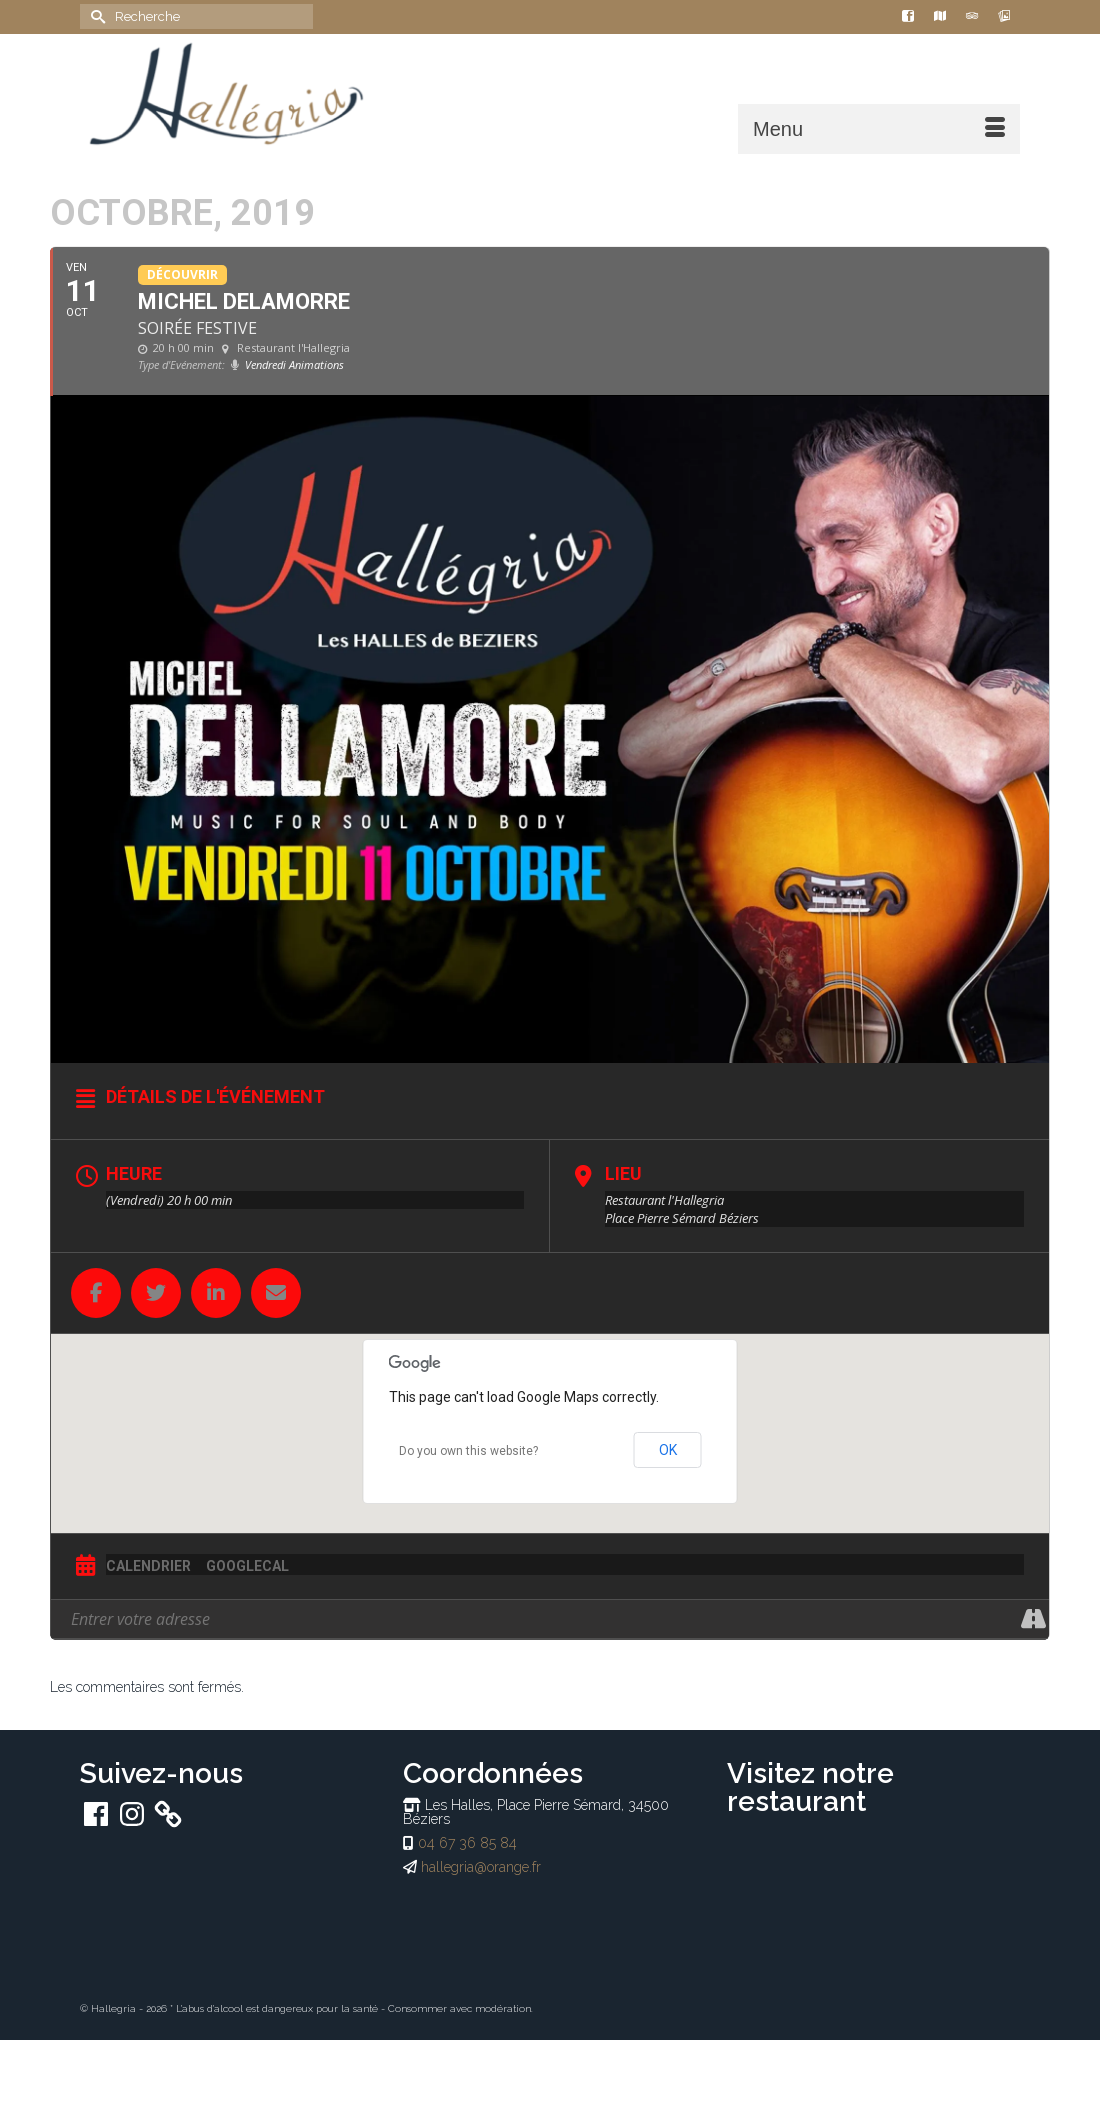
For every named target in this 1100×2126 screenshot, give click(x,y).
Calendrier (148, 1566)
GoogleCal (247, 1566)
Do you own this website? (468, 1451)
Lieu (623, 1173)
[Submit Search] (95, 16)
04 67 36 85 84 (467, 1843)
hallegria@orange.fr (481, 1867)
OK (668, 1450)
